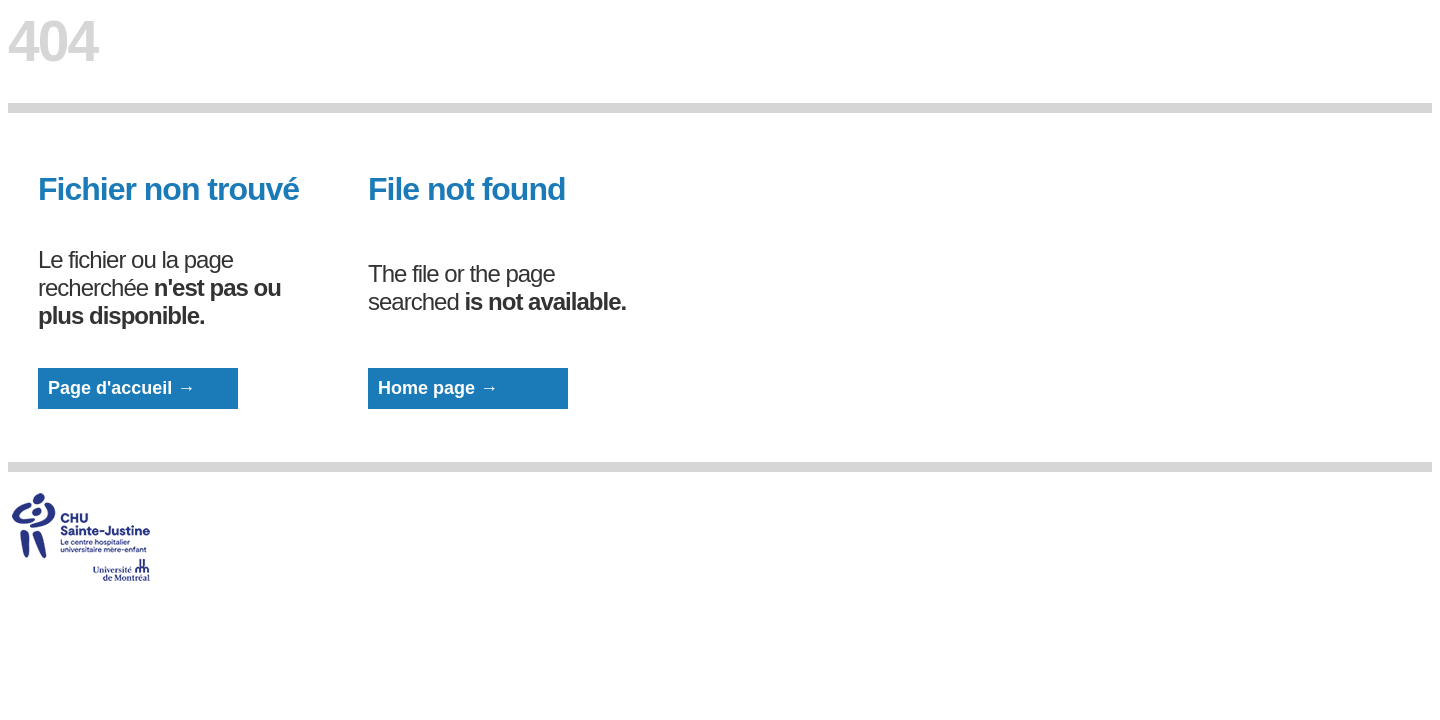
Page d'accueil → (121, 388)
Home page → (438, 388)
